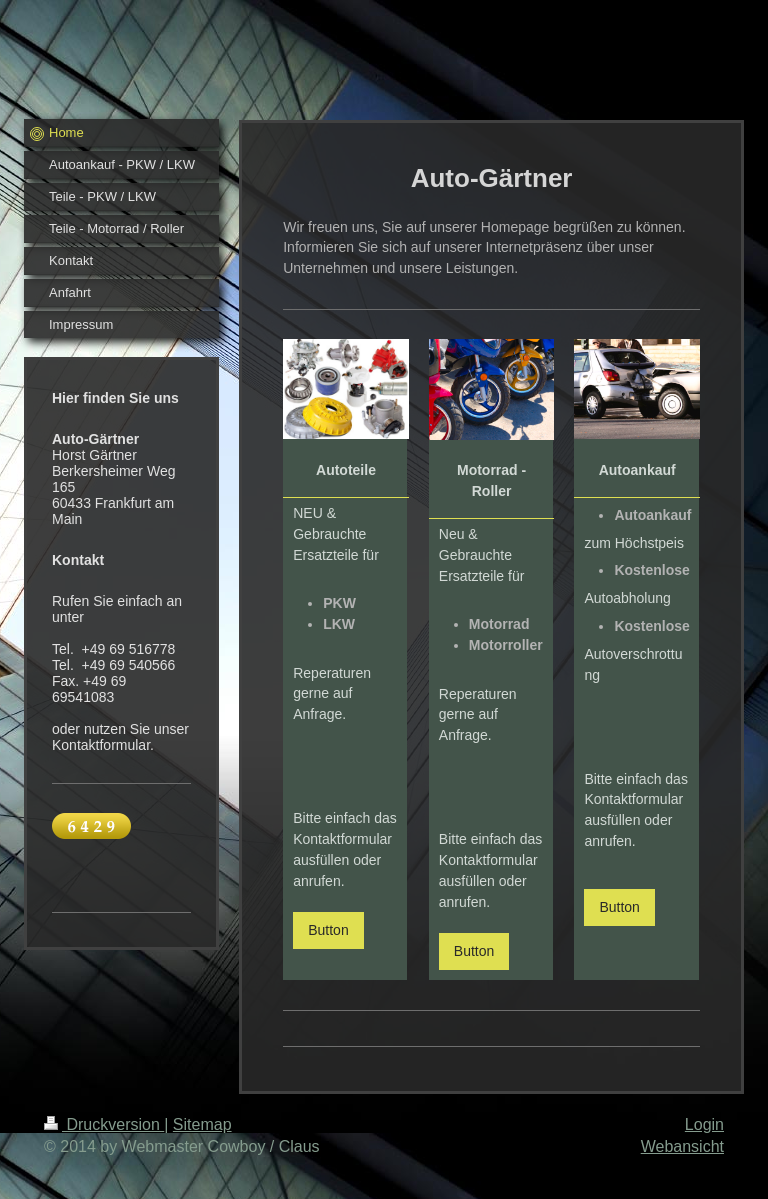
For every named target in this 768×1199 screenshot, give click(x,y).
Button (328, 930)
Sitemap (202, 1124)
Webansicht (682, 1146)
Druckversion (104, 1124)
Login (704, 1124)
